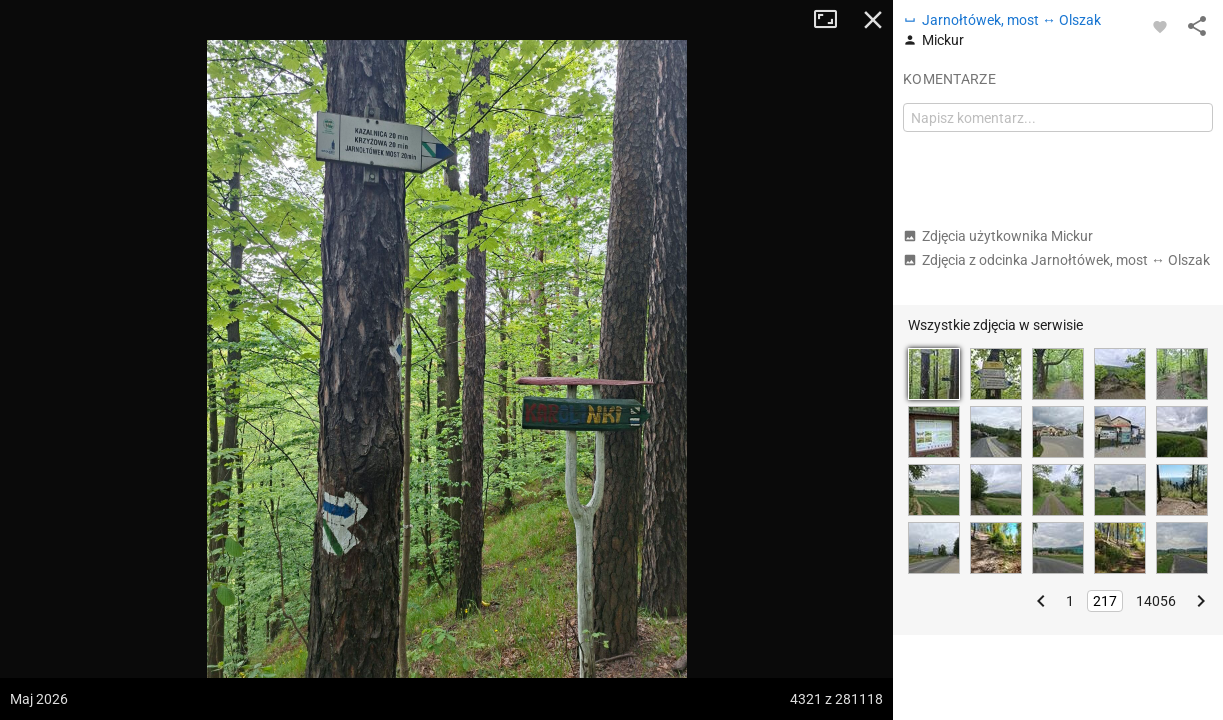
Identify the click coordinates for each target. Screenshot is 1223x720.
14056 (1156, 601)
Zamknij (873, 20)
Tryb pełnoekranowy (833, 20)
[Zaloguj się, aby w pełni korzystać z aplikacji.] (1160, 26)
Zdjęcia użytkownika (998, 236)
